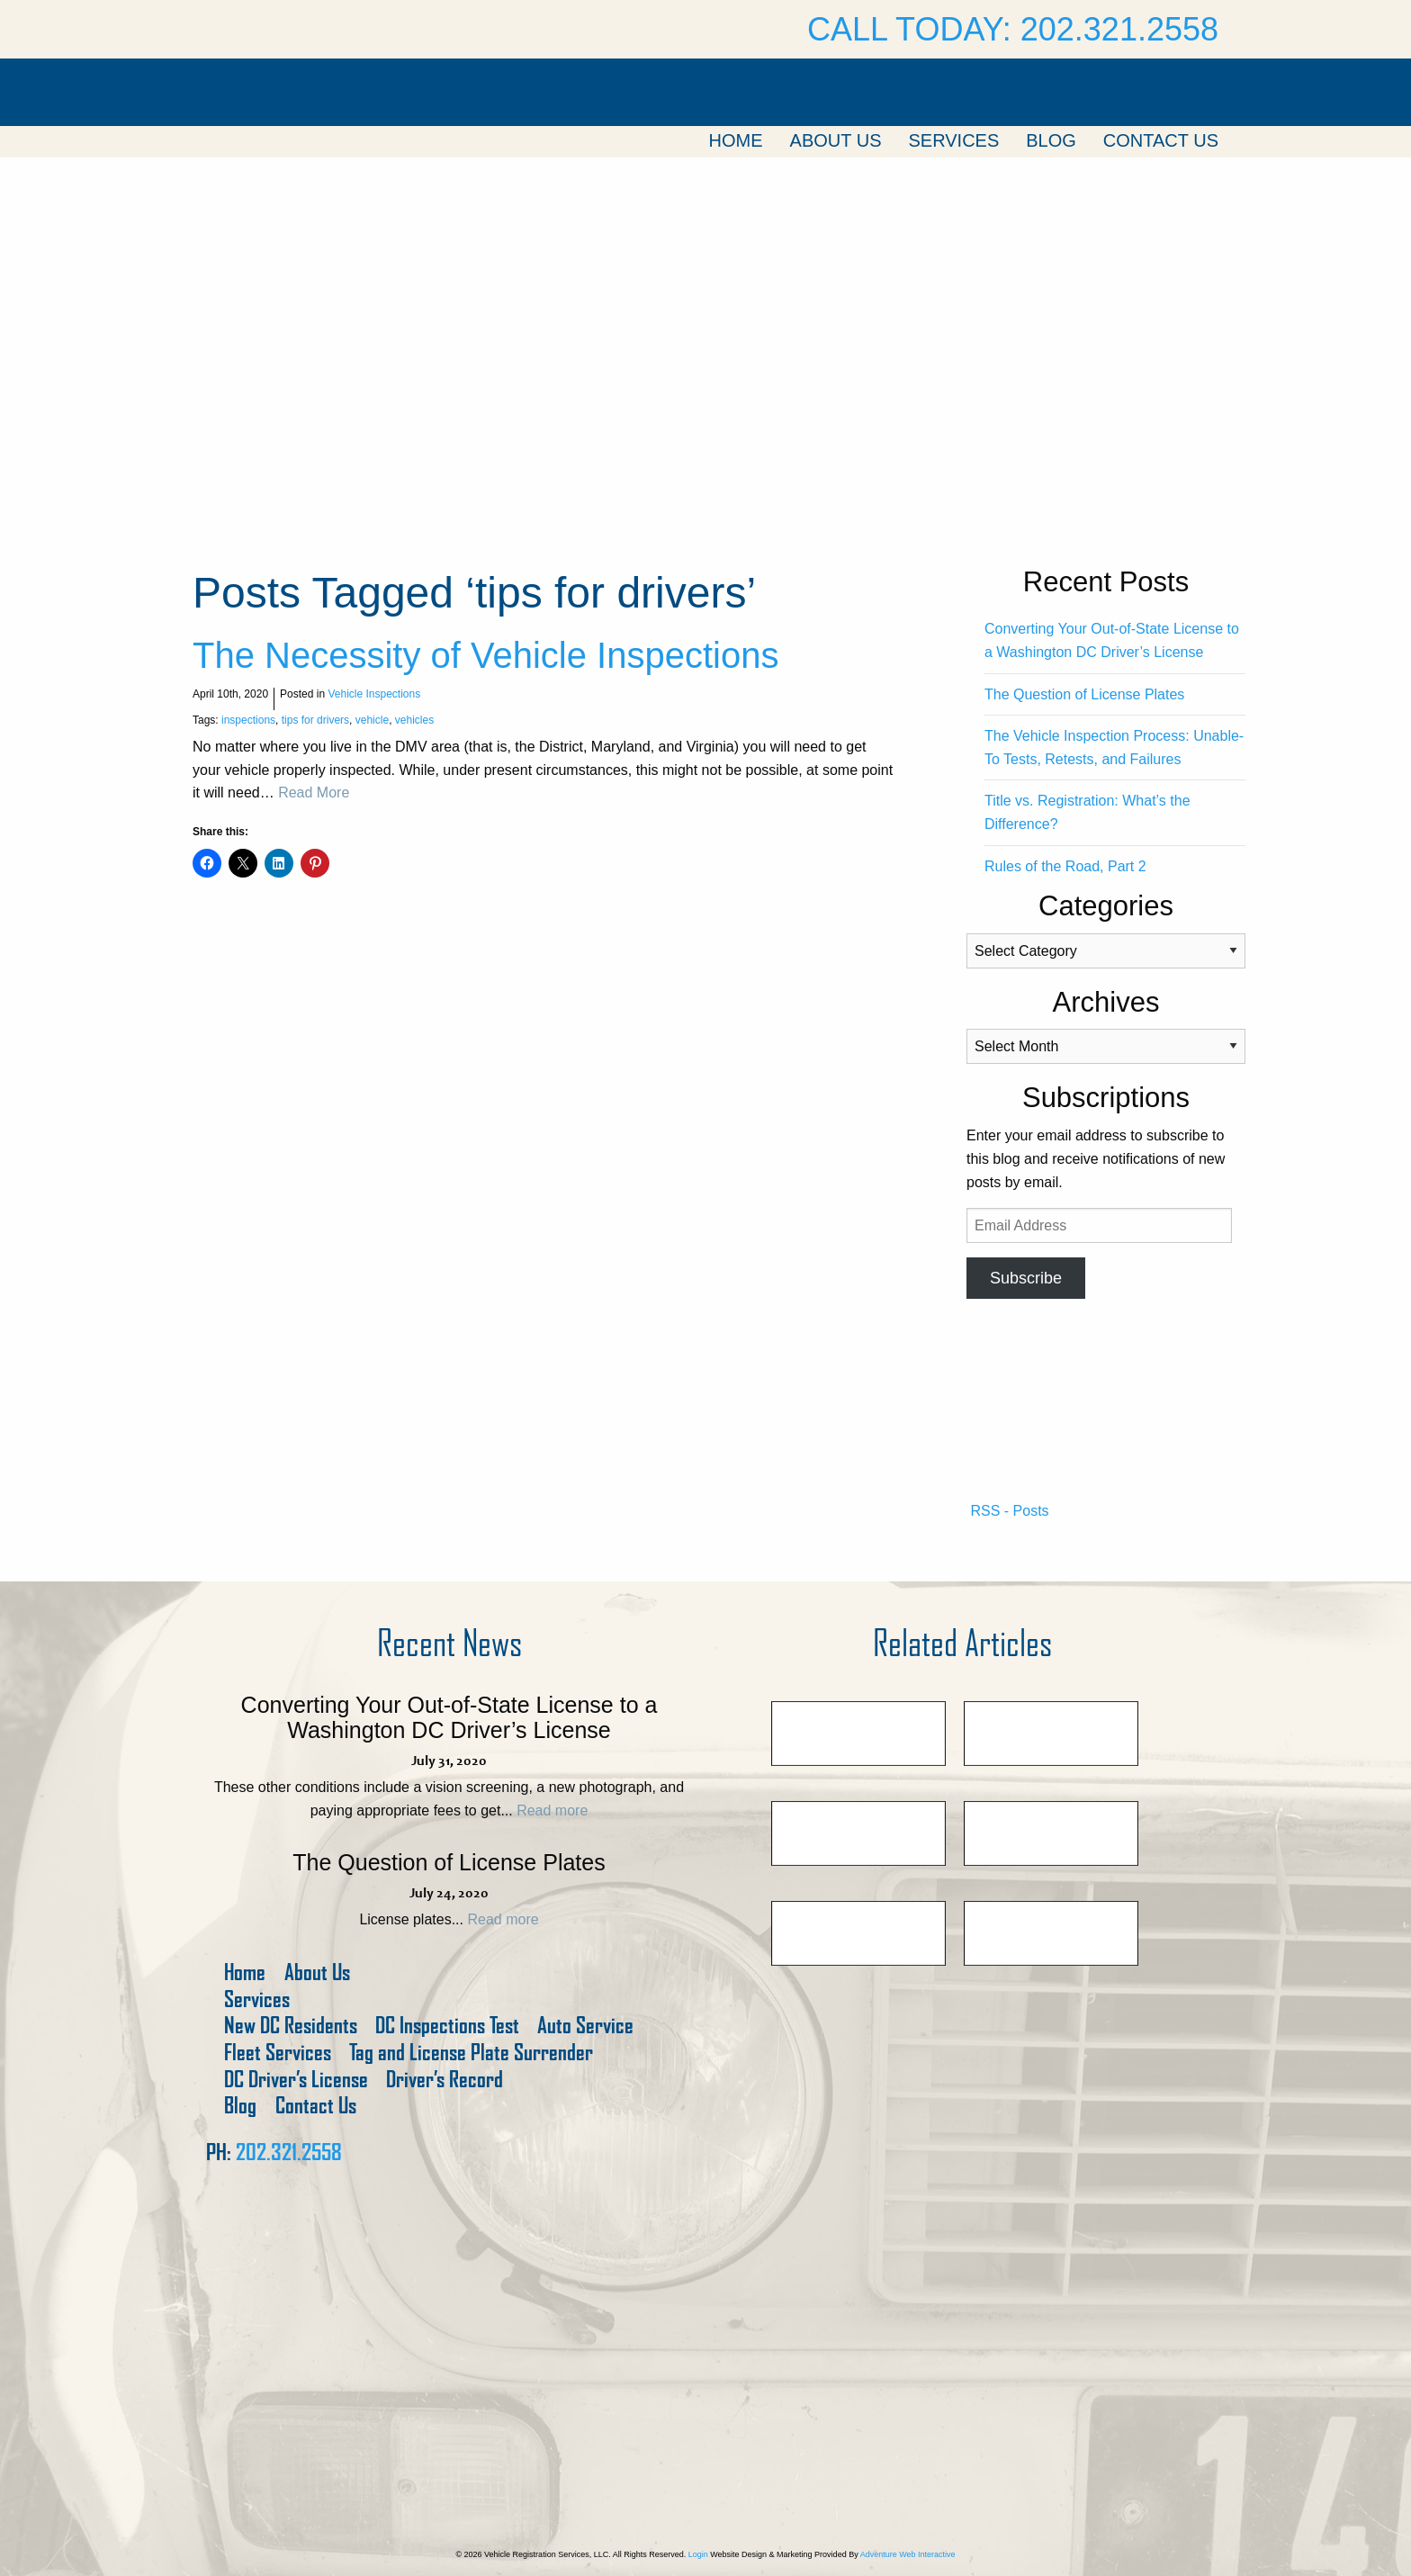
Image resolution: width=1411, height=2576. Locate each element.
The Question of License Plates (1084, 694)
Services (953, 140)
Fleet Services (277, 2053)
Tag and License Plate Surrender (471, 2053)
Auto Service (585, 2026)
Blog (1051, 140)
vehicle (372, 720)
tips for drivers (315, 720)
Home (736, 140)
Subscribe (1026, 1278)
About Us (836, 140)
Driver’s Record (444, 2080)
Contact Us (1160, 140)
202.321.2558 (289, 2152)
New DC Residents (290, 2026)
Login (698, 2554)
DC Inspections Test (447, 2026)
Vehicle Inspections (374, 694)
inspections (248, 720)
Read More (313, 792)
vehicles (414, 720)
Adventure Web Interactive (908, 2554)
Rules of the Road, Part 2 (1065, 866)
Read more (552, 1810)
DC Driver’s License (296, 2080)
